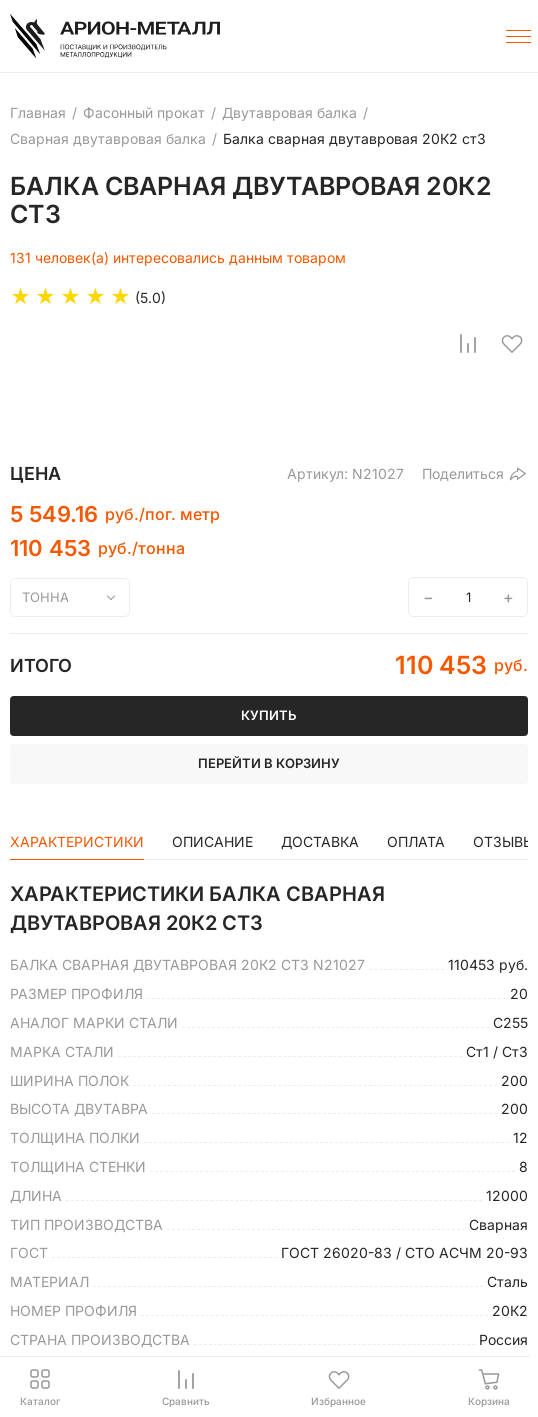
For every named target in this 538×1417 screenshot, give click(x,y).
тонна (45, 597)
